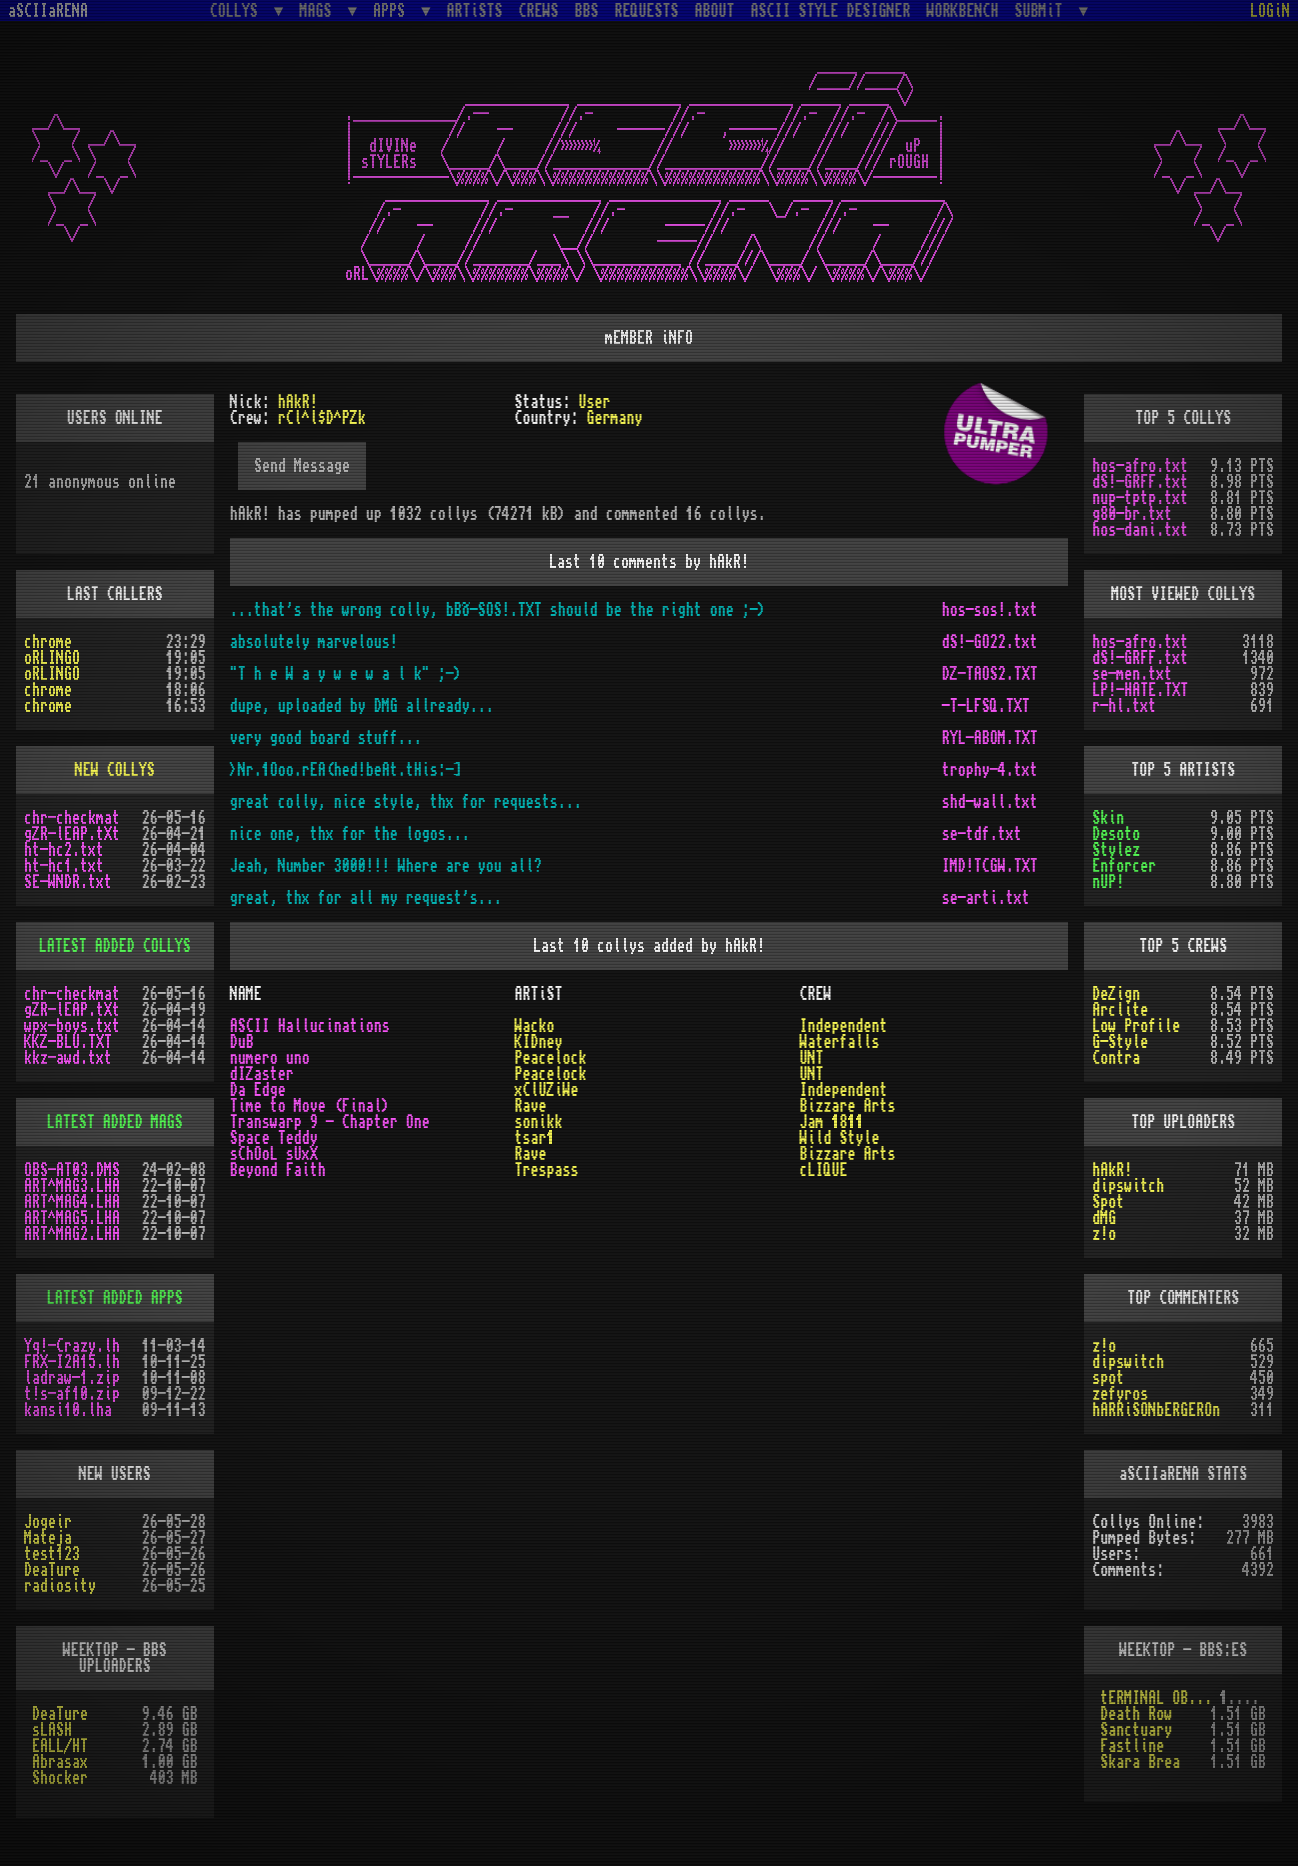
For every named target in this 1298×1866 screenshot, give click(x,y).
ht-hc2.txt (64, 850)
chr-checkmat (72, 818)
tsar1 (535, 1138)
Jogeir (48, 1522)
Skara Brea (1140, 1762)
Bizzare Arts (847, 1106)
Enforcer (1124, 866)
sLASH (52, 1730)
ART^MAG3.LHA (72, 1186)
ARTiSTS (475, 11)
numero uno (270, 1058)
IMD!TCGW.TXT (990, 866)
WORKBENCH (963, 11)
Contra (1116, 1058)
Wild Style (839, 1138)
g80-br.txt (1132, 514)
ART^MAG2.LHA (72, 1234)
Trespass (547, 1170)
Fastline (1132, 1746)
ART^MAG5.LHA (72, 1218)
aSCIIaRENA (48, 11)
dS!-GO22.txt (990, 642)
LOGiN (1270, 11)
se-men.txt (1132, 674)
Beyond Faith (278, 1170)
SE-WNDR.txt (68, 882)
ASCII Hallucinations (310, 1026)
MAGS (319, 10)
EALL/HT (60, 1746)
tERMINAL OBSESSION (1159, 1698)
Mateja (48, 1538)
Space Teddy (274, 1138)
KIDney (539, 1042)
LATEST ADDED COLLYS (115, 946)
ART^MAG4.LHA (72, 1202)
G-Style (1120, 1042)
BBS (587, 11)
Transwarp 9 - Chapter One (330, 1122)
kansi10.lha (68, 1410)
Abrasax (60, 1762)
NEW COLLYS (115, 770)
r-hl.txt (1124, 706)
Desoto (1116, 834)
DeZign (1116, 994)
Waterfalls (839, 1042)
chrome (48, 642)
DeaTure (52, 1570)
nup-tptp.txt (1140, 498)
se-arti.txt (986, 898)
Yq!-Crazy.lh (72, 1346)
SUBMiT (1043, 10)
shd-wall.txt (990, 802)
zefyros (1120, 1394)
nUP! (1108, 882)
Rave (531, 1106)
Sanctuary (1136, 1730)
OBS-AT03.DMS (72, 1170)
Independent (843, 1026)
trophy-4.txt (990, 770)
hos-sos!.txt (990, 610)
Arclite (1120, 1010)
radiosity (60, 1586)
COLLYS (238, 10)
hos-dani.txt (1140, 530)
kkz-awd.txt (68, 1058)
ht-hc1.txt (64, 866)
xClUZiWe (547, 1090)
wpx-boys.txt (72, 1026)
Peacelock (551, 1058)
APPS (393, 10)
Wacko (535, 1026)
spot (1108, 1378)
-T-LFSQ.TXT (986, 706)
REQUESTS (647, 11)
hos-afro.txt (1140, 466)
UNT (811, 1058)
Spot (1108, 1202)
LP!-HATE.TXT (1140, 690)
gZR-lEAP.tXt (72, 834)
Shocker (60, 1778)
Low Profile (1136, 1026)
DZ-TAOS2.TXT (990, 674)
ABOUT (715, 11)
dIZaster (262, 1074)
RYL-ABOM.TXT (990, 738)
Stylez (1116, 850)
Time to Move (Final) (310, 1106)
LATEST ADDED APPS (115, 1298)
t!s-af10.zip (72, 1394)
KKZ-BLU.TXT (68, 1042)
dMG (1104, 1218)
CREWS (539, 11)
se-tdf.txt (982, 834)
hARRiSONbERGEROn (1156, 1410)
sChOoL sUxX (274, 1154)
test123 (52, 1554)
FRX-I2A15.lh (72, 1362)
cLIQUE (823, 1170)
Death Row (1136, 1714)
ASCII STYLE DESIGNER (831, 11)
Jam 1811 (831, 1122)
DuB (242, 1042)
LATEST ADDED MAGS (115, 1122)
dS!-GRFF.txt (1140, 482)
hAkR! (1112, 1170)
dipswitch (1128, 1186)
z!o (1104, 1234)
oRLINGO (52, 658)
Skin (1108, 818)
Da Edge (258, 1090)
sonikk (539, 1122)
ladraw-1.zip (72, 1378)
